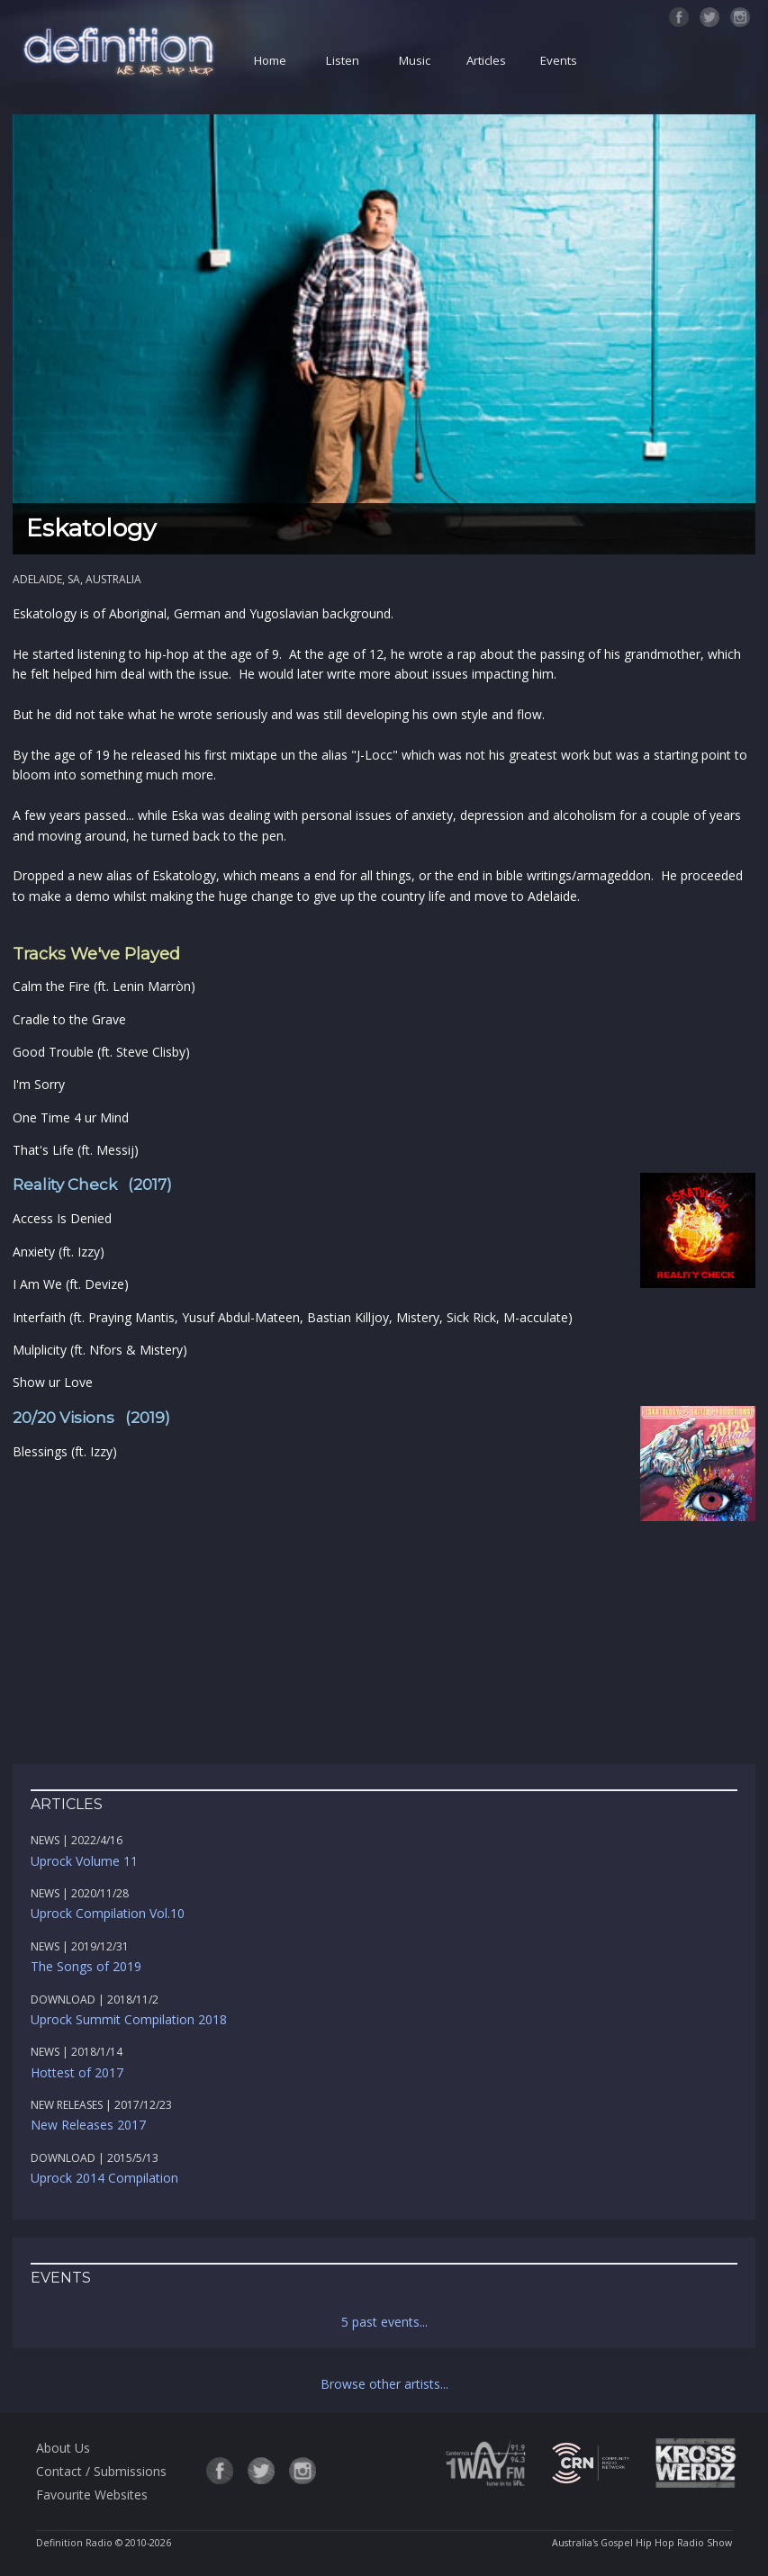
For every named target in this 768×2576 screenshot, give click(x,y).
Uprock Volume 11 (84, 1860)
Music (414, 60)
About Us (63, 2447)
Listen (342, 60)
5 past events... (384, 2321)
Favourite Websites (92, 2494)
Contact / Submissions (101, 2471)
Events (558, 60)
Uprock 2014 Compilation (104, 2177)
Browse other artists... (384, 2383)
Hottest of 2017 (77, 2072)
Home (270, 60)
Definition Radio (74, 2542)
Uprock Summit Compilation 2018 (129, 2019)
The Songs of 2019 (86, 1966)
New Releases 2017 (88, 2124)
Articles (486, 60)
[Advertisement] (384, 1652)
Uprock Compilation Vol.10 (108, 1913)
